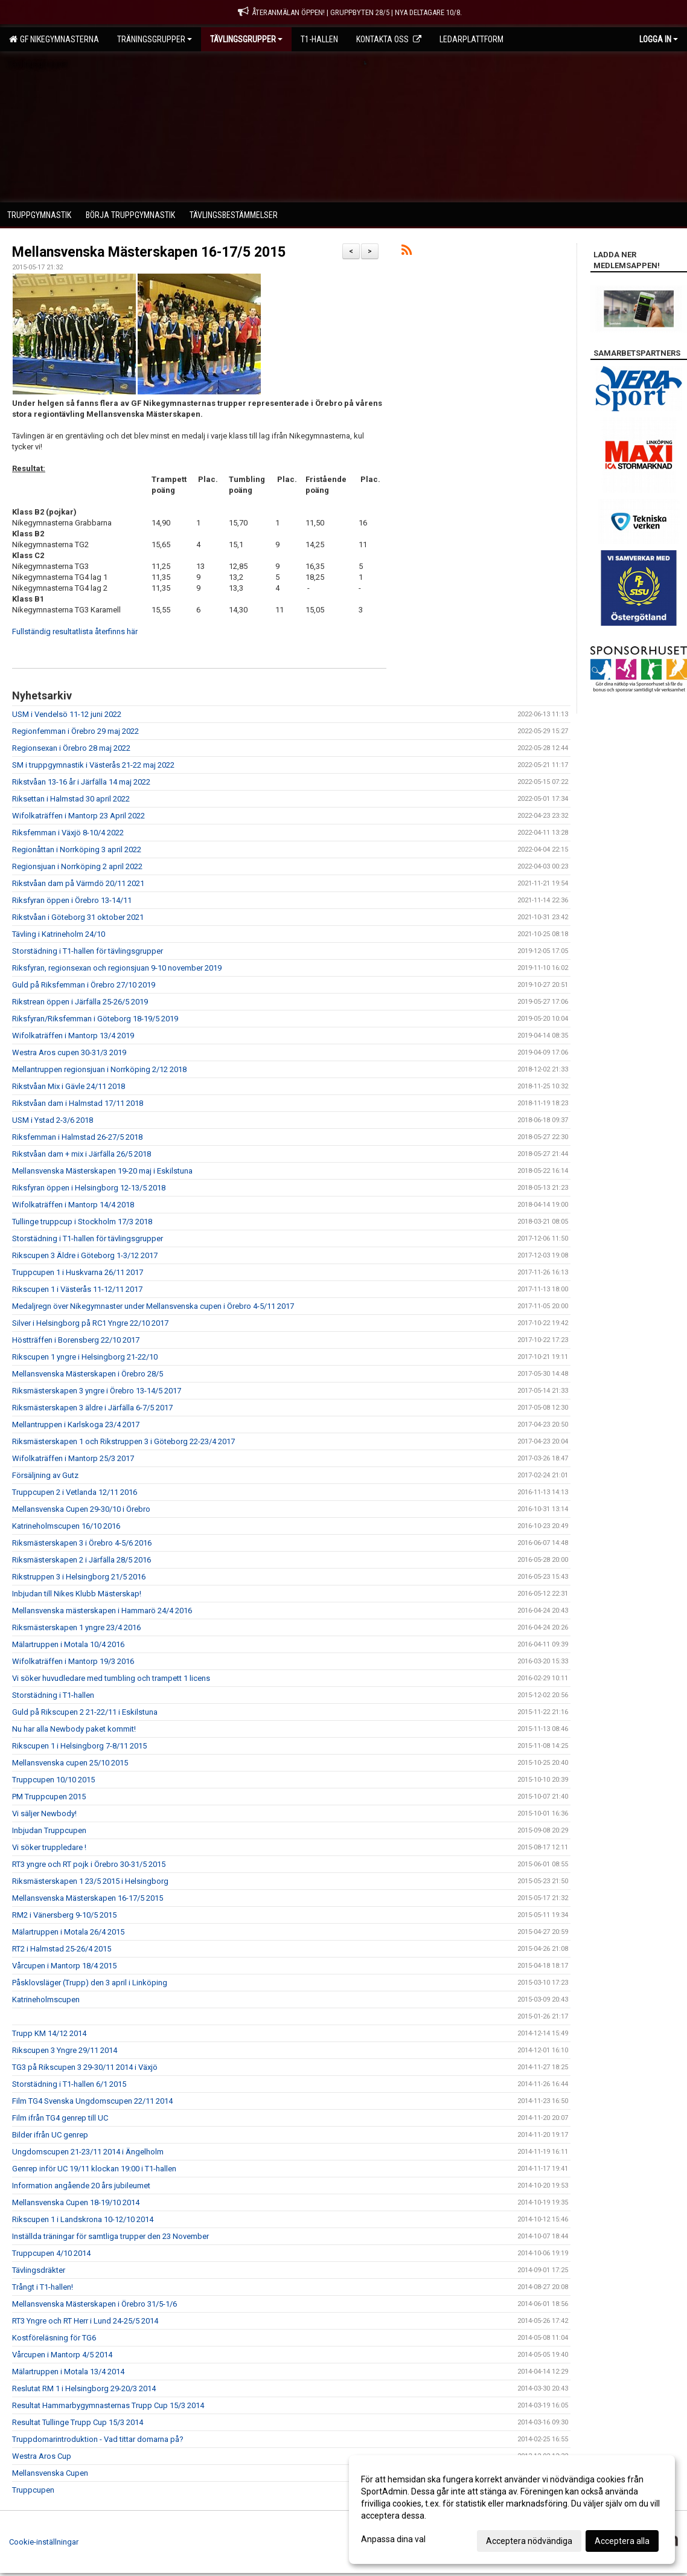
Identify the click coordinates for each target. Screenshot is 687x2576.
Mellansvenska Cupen (50, 2473)
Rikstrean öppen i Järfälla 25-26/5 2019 (80, 1001)
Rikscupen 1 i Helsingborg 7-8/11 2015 (79, 1745)
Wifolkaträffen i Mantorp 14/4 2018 (73, 1204)
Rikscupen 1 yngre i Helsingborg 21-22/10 (85, 1356)
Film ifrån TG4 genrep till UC (60, 2117)
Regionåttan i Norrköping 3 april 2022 (76, 849)
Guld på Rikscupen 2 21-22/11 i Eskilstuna (85, 1712)
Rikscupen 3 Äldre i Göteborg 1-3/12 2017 (85, 1255)
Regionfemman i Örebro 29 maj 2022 (75, 731)
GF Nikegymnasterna (54, 39)
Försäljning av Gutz (45, 1475)
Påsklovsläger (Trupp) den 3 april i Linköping (89, 1982)
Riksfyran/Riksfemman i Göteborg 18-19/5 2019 (95, 1018)
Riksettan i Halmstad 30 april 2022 (71, 798)
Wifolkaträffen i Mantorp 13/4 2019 (73, 1035)
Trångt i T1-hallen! (42, 2287)
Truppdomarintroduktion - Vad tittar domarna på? (98, 2439)
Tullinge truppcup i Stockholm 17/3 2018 (82, 1221)
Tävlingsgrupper (246, 39)
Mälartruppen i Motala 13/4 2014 (68, 2371)
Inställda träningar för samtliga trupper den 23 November (110, 2236)
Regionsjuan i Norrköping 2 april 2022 (77, 866)
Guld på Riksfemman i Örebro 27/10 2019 (83, 984)
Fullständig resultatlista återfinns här (75, 631)
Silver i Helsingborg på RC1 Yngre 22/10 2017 (90, 1323)
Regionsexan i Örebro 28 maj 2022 (71, 748)
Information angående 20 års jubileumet (81, 2185)
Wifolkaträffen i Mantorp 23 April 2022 (78, 815)
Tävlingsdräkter (38, 2270)
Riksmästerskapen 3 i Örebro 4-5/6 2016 (82, 1542)
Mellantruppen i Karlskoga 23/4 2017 (75, 1424)
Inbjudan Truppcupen (49, 1830)
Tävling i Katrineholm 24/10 (58, 934)
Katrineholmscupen (46, 1999)
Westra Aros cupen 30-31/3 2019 (69, 1052)
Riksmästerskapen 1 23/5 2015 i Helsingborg (90, 1881)
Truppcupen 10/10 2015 (53, 1779)
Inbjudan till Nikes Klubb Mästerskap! (76, 1593)
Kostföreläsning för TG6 (54, 2337)
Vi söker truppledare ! (49, 1847)
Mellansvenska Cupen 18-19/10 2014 (75, 2202)
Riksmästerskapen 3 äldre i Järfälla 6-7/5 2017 (92, 1407)
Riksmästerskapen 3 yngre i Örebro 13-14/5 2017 (96, 1390)
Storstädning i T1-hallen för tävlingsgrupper (87, 951)
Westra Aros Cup (41, 2456)
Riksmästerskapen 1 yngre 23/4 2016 (76, 1627)
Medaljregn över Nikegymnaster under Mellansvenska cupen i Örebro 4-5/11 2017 (153, 1306)
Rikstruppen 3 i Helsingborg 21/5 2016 (78, 1576)
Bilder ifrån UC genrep (50, 2134)
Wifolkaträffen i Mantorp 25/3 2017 (73, 1458)
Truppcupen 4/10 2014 (51, 2253)
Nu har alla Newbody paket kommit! (74, 1728)
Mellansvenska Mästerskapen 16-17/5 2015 (149, 252)
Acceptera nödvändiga (529, 2541)
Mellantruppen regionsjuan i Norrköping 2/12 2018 (99, 1069)
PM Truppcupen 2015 (49, 1796)
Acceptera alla (622, 2541)
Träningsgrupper (154, 39)
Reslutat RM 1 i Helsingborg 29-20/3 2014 (84, 2388)
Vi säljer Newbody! (44, 1813)
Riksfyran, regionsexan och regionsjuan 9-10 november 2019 (117, 967)
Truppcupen (33, 2489)
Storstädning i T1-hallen (53, 1695)
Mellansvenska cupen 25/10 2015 (70, 1762)
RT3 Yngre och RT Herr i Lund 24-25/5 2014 (85, 2320)
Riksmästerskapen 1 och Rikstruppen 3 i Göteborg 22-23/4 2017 (123, 1441)
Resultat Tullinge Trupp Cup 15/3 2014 (77, 2422)
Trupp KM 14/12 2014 (49, 2033)
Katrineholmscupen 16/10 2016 (66, 1526)
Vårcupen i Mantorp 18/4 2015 (64, 1965)
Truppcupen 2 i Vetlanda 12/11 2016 (74, 1492)
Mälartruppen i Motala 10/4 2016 (68, 1644)
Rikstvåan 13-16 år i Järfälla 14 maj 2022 (81, 781)
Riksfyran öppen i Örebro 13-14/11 (72, 900)
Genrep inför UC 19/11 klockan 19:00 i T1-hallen (94, 2168)
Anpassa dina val (393, 2539)
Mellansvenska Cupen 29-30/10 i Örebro (81, 1509)
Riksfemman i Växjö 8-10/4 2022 (68, 832)
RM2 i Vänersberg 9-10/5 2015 (64, 1914)
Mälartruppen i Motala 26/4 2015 (68, 1931)
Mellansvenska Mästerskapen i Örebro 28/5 (87, 1373)
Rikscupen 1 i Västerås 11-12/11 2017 (77, 1289)
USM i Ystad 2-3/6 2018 (52, 1120)
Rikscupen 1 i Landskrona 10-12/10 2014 (82, 2219)
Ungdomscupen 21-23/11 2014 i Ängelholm (88, 2151)
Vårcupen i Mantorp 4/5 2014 (62, 2354)
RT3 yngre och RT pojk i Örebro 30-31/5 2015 (88, 1864)
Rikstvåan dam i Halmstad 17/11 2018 (77, 1103)
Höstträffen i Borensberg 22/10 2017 (75, 1339)
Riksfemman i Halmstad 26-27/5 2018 (77, 1137)
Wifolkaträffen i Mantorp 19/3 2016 (73, 1661)
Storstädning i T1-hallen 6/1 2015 (69, 2084)
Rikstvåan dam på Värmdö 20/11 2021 (78, 883)
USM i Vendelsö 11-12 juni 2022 (66, 714)
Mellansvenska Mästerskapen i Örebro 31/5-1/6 (94, 2303)
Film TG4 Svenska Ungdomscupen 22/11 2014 (92, 2100)
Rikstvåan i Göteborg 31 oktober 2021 (78, 917)
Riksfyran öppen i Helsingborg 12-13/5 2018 (88, 1187)
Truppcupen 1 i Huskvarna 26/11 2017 (77, 1272)
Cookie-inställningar (43, 2541)
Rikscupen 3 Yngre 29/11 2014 (64, 2050)
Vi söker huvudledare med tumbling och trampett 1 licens (111, 1678)
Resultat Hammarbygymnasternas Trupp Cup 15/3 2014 (108, 2405)
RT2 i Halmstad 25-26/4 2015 (61, 1948)
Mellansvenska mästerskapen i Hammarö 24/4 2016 (102, 1610)
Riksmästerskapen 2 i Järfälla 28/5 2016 (81, 1559)
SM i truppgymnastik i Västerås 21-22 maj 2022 (93, 764)
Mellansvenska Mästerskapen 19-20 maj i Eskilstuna (102, 1170)
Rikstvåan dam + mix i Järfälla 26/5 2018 (81, 1153)
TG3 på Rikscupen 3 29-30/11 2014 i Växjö (85, 2067)
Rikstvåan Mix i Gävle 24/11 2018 (68, 1086)
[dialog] (512, 2509)
